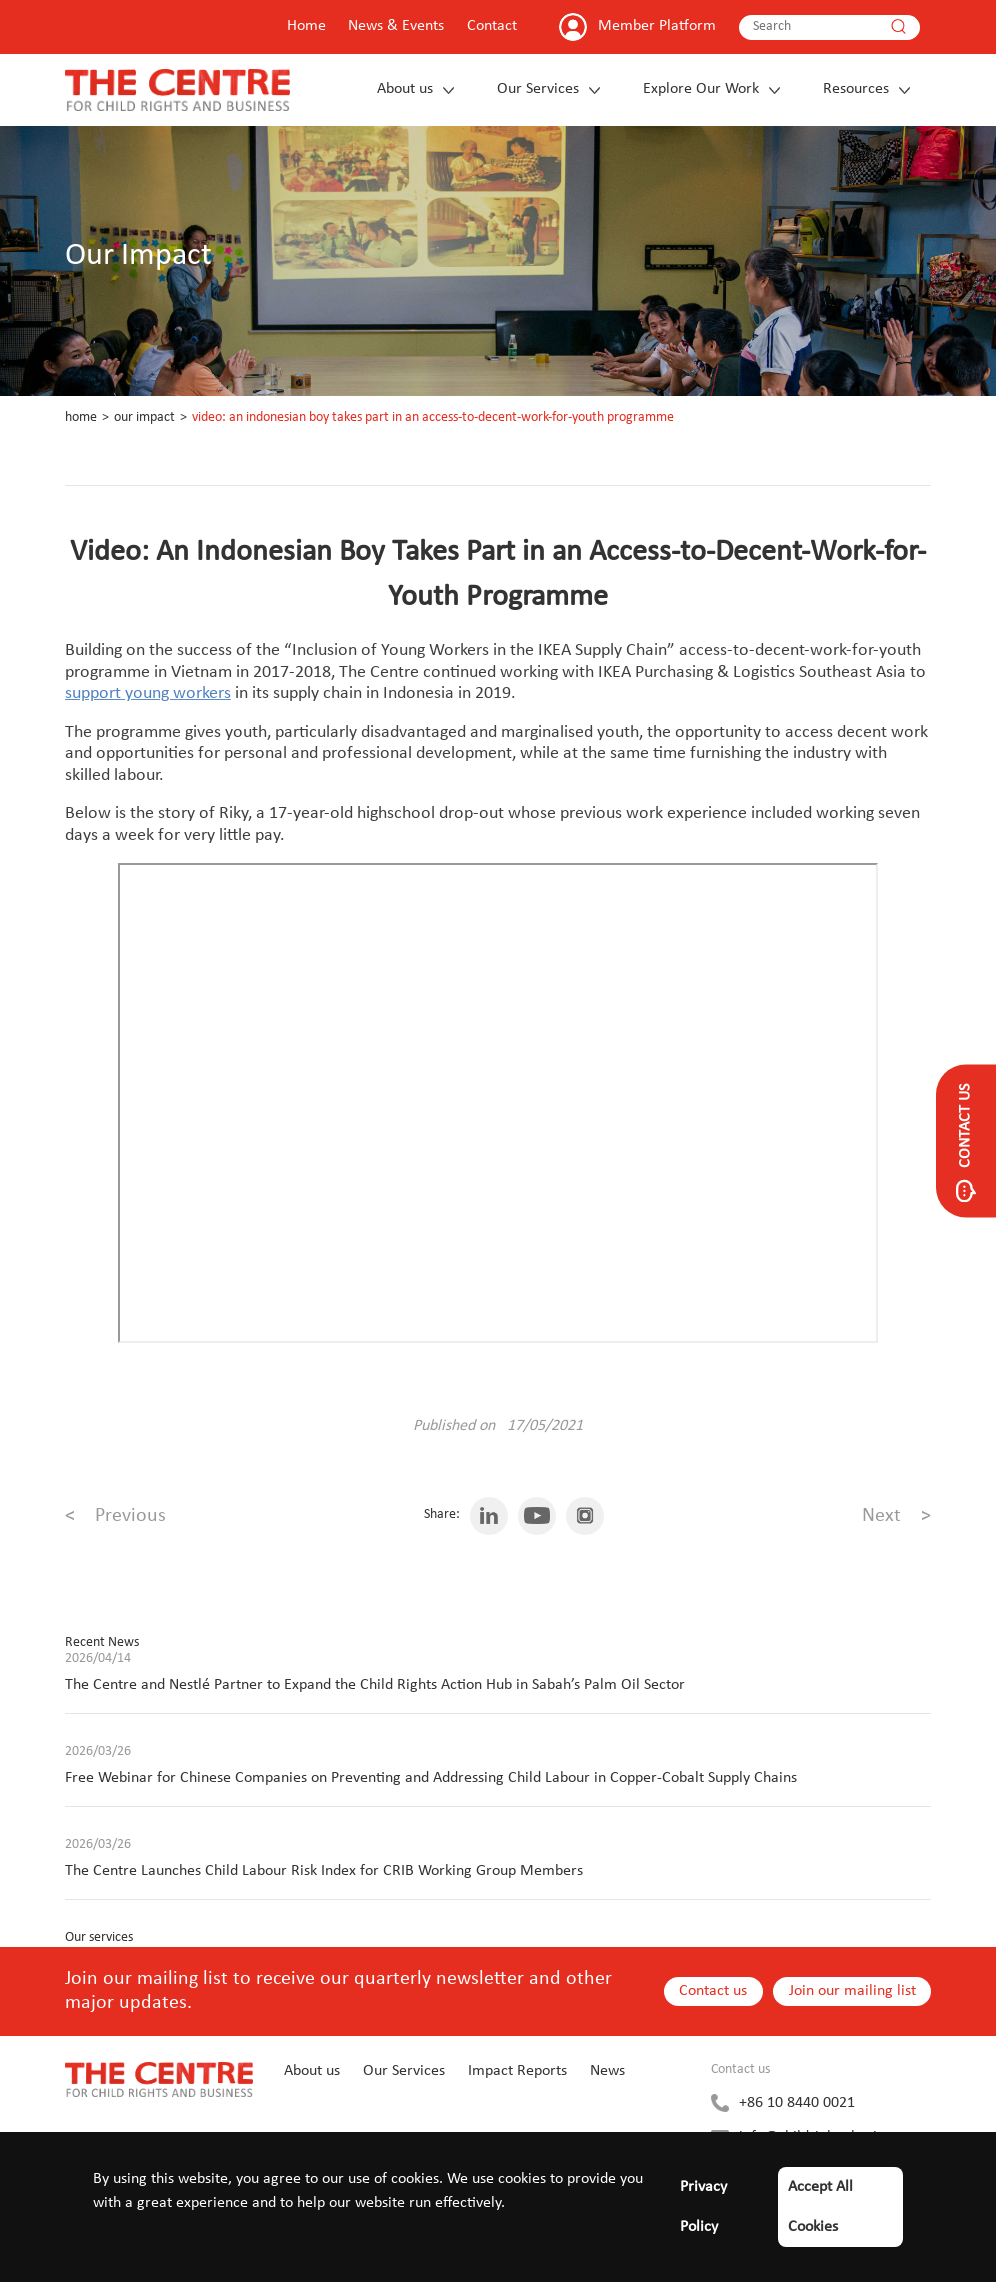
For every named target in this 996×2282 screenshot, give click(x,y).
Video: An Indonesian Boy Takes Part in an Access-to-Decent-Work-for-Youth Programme (433, 417)
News (607, 2071)
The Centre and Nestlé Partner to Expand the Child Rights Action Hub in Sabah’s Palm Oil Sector (375, 1685)
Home (306, 26)
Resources (856, 89)
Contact (492, 26)
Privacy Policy (703, 2207)
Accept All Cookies (820, 2207)
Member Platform (657, 26)
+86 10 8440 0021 (797, 2103)
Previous (115, 1516)
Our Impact (144, 417)
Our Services (538, 89)
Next (896, 1516)
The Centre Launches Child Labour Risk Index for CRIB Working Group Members (324, 1871)
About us (405, 89)
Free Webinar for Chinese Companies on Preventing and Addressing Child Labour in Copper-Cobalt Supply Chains (431, 1778)
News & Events (396, 26)
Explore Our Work (701, 89)
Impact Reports (517, 2071)
